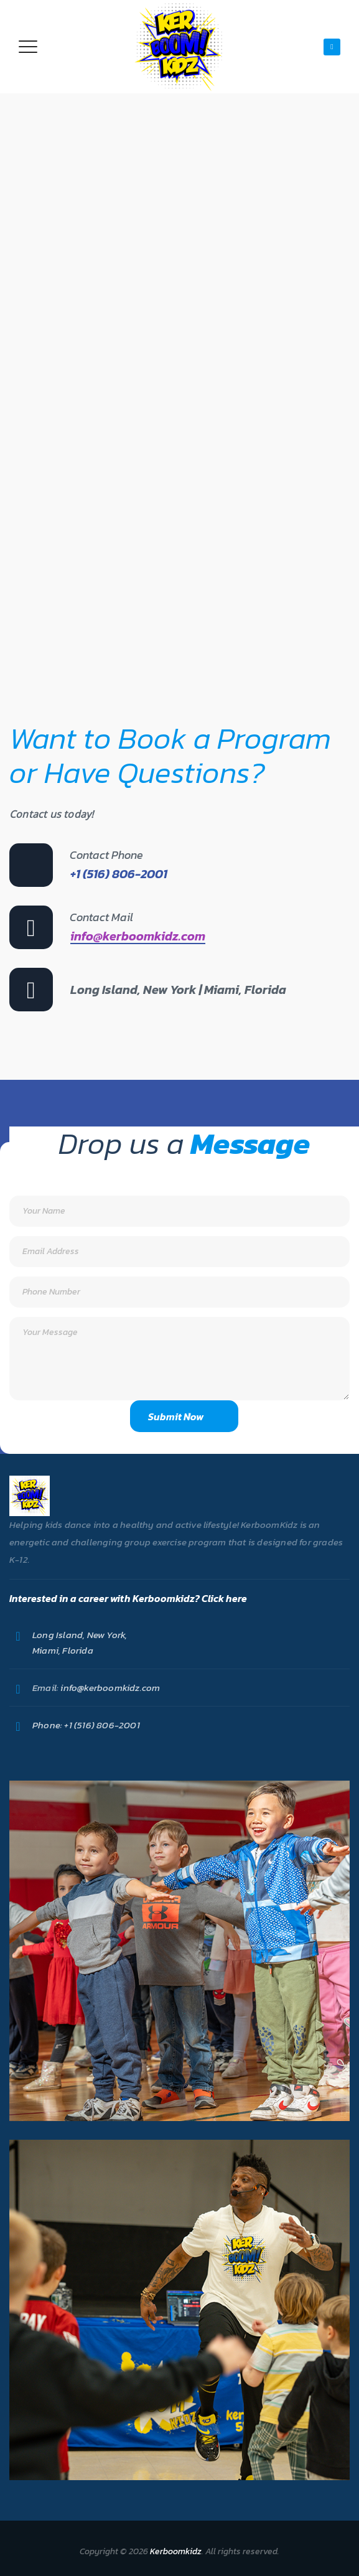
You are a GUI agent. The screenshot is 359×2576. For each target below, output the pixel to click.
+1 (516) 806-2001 (101, 1725)
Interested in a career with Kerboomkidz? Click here (128, 1598)
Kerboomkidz (176, 2551)
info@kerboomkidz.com (137, 936)
